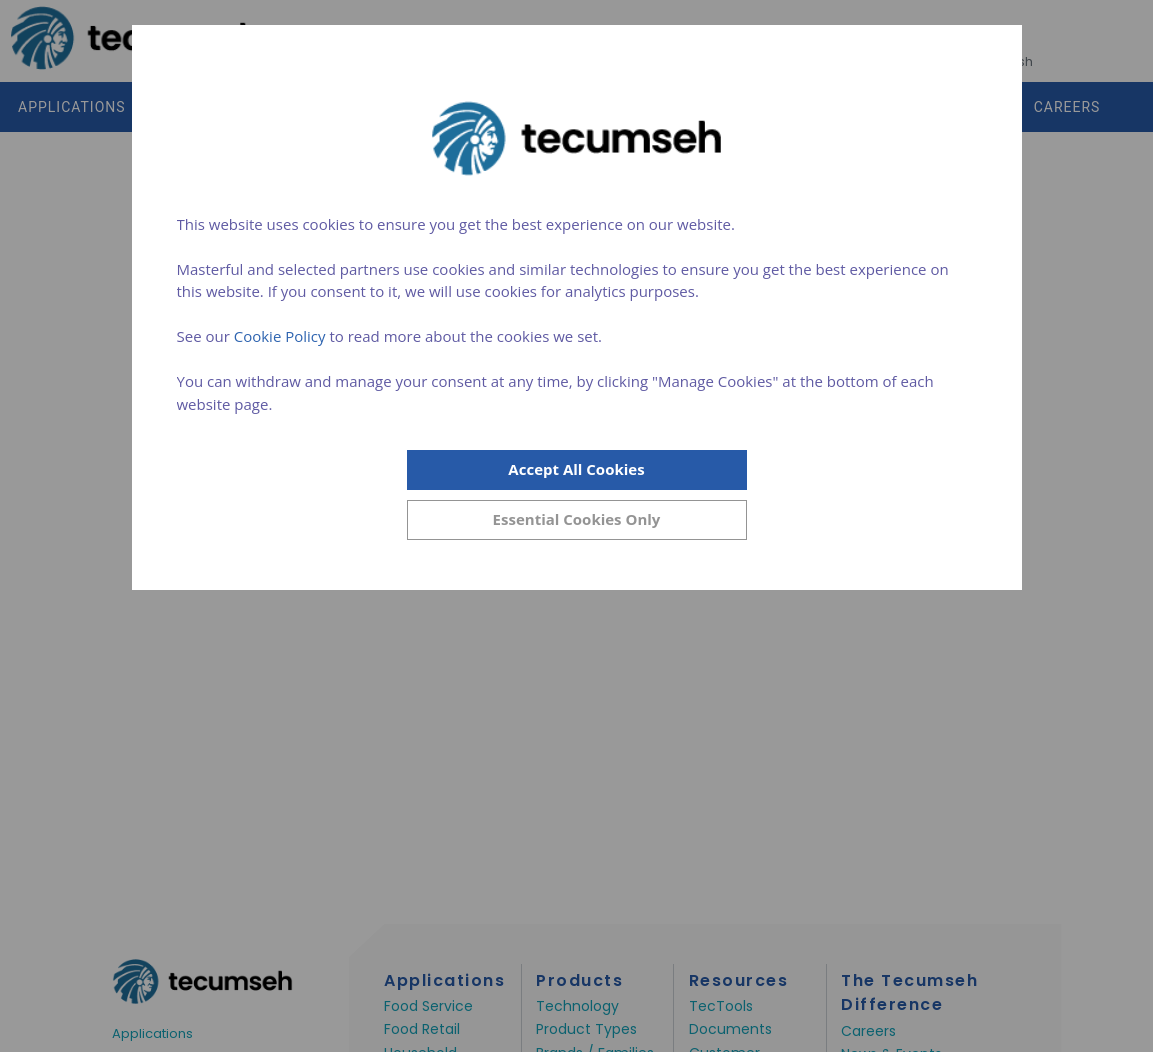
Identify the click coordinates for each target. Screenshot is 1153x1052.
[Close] (577, 520)
